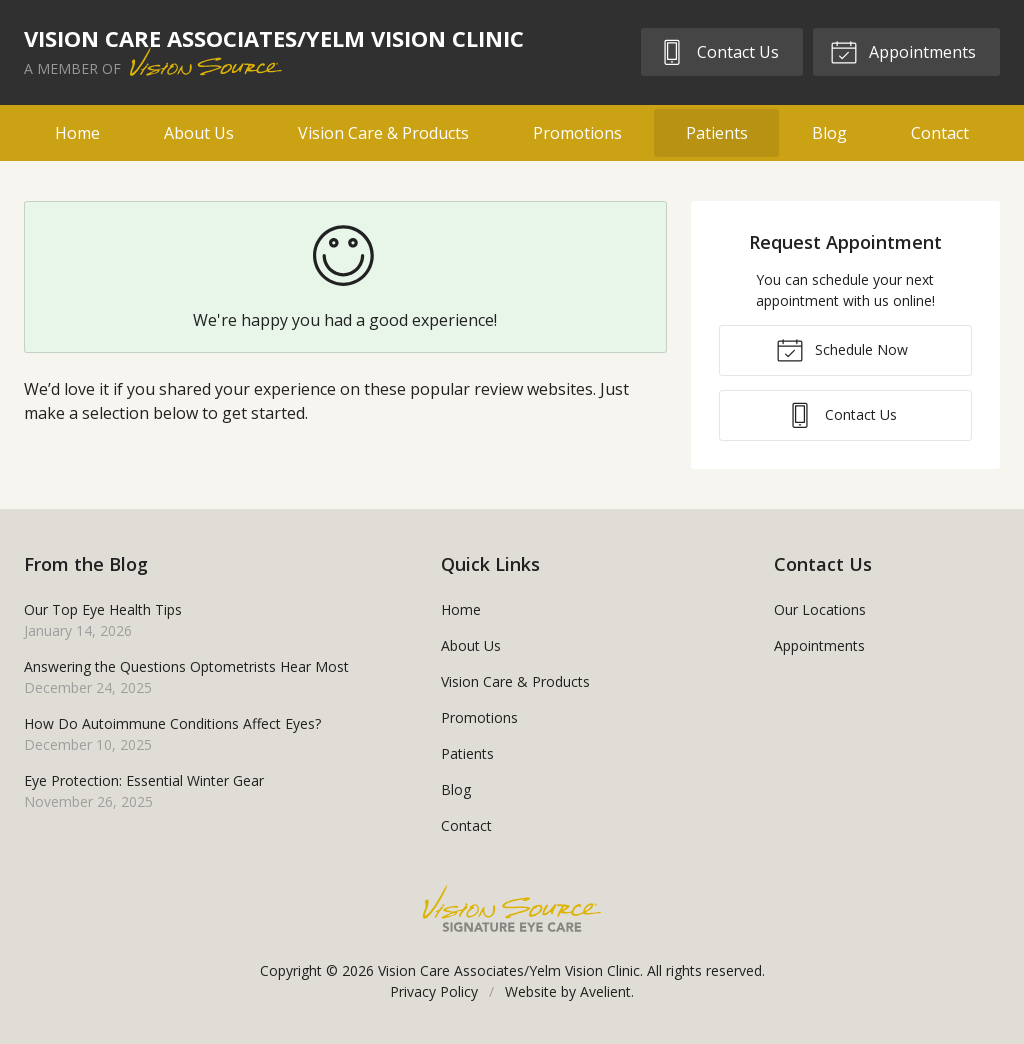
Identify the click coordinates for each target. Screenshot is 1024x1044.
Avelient (605, 991)
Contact (940, 133)
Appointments (903, 51)
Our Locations (820, 609)
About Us (199, 133)
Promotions (577, 133)
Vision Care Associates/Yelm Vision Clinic (509, 970)
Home (77, 133)
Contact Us (718, 51)
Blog (829, 133)
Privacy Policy (434, 991)
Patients (717, 133)
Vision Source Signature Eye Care (512, 908)
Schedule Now (842, 349)
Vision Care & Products (383, 133)
